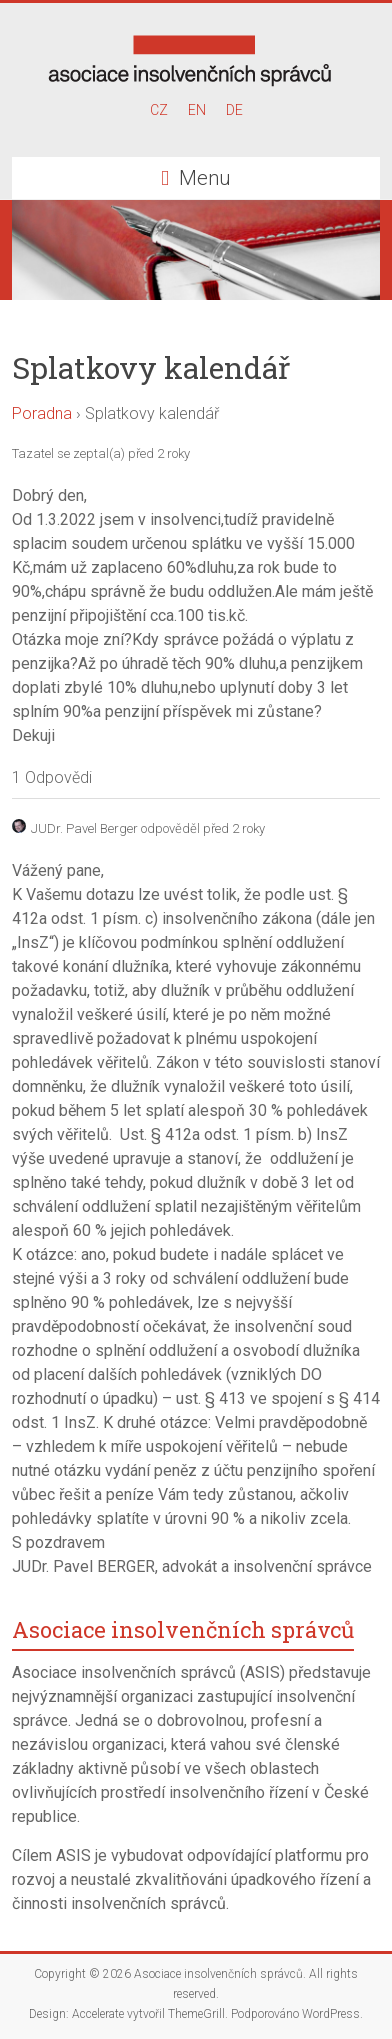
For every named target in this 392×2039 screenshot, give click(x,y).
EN (197, 110)
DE (234, 110)
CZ (159, 110)
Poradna (42, 413)
